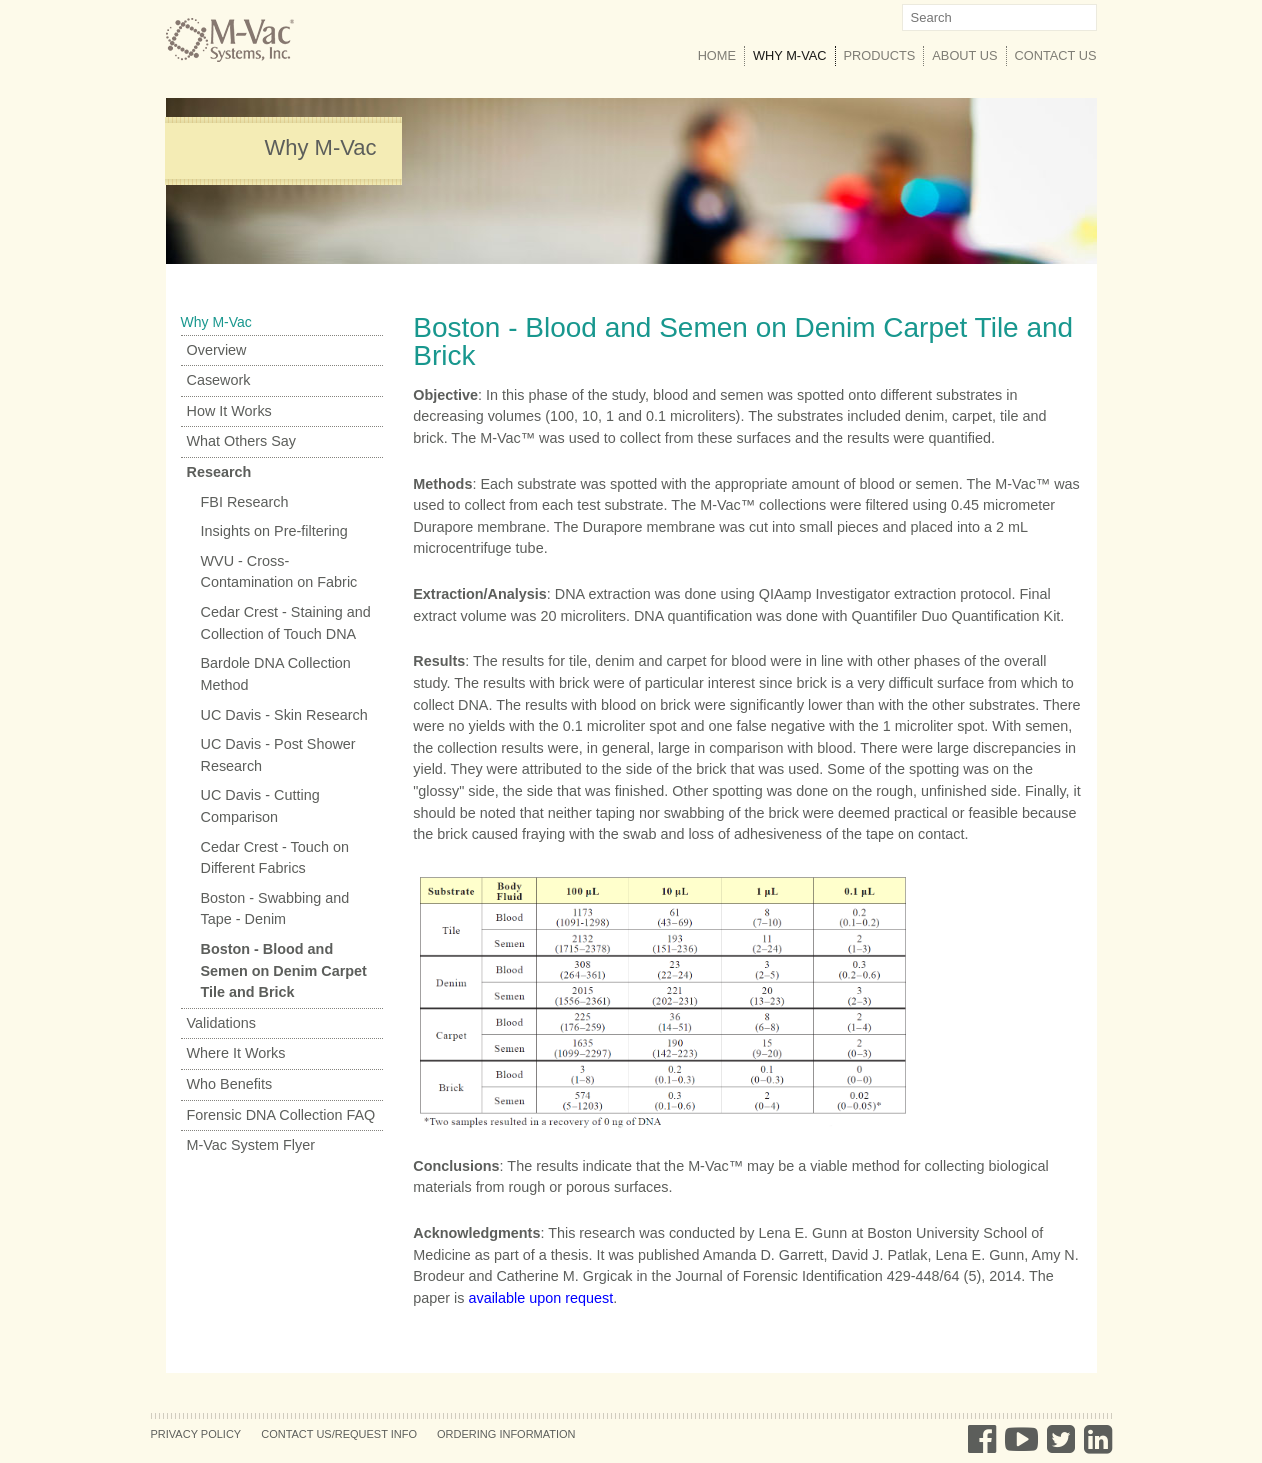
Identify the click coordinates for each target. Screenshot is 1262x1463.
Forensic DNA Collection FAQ (281, 1115)
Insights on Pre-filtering (274, 531)
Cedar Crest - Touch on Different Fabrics (275, 858)
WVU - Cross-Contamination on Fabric (279, 572)
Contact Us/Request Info (339, 1434)
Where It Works (236, 1053)
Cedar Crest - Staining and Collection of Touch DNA (286, 623)
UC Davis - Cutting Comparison (260, 806)
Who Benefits (230, 1084)
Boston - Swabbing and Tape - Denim (275, 909)
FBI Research (245, 502)
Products (880, 55)
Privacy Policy (196, 1434)
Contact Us (1056, 55)
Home (717, 55)
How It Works (229, 411)
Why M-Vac (794, 54)
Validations (221, 1023)
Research (219, 472)
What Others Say (242, 441)
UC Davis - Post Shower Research (278, 755)
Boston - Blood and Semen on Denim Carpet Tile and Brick (284, 970)
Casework (219, 380)
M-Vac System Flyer (251, 1145)
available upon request (540, 1298)
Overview (217, 350)
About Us (964, 55)
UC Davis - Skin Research (284, 715)
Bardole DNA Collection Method (276, 674)
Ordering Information (506, 1434)
